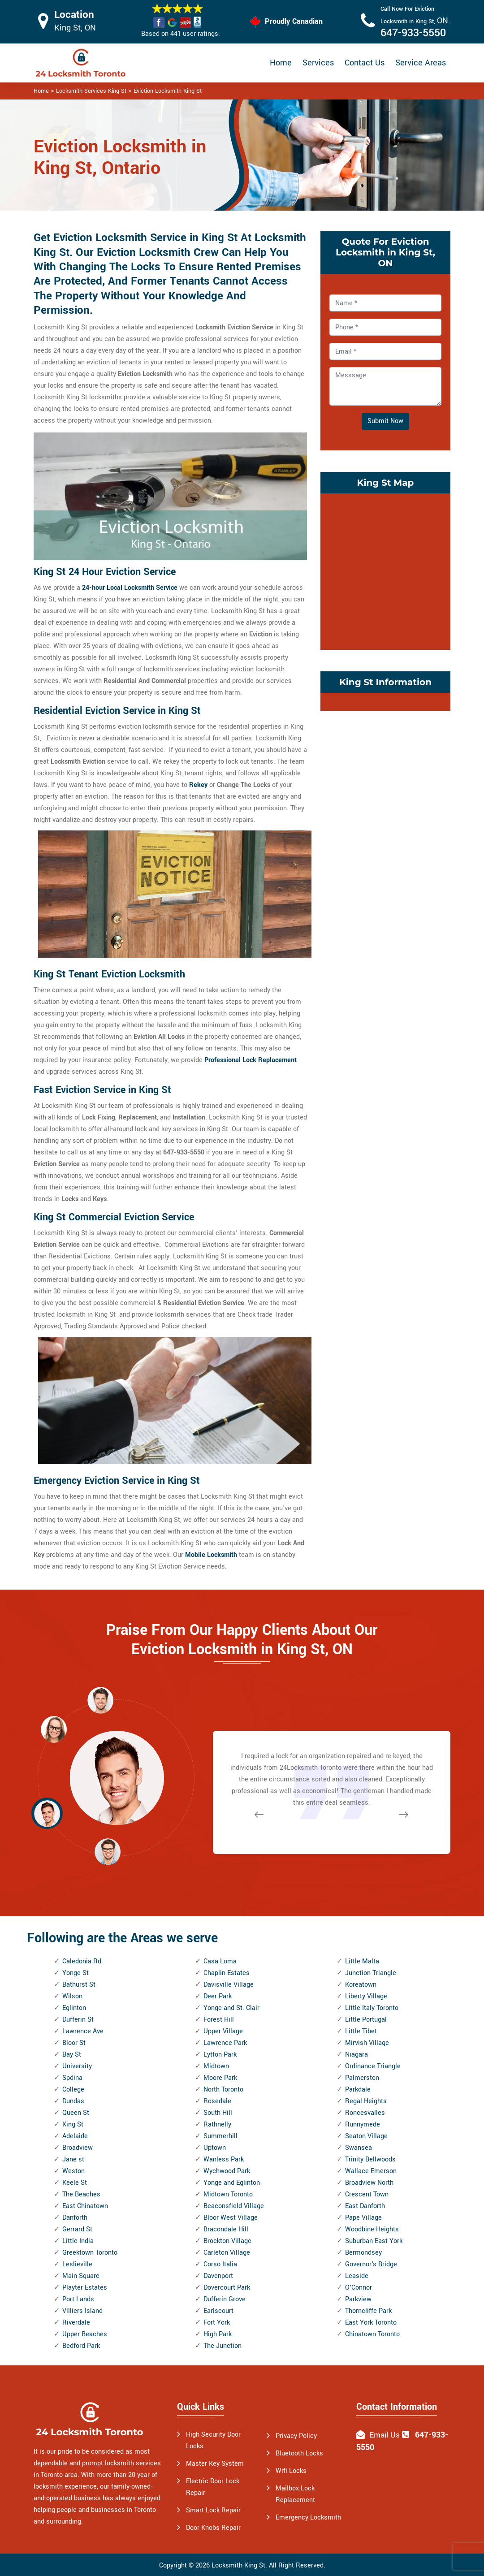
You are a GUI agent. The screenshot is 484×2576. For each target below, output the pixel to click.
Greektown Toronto (89, 2252)
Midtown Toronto (228, 2194)
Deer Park (217, 1996)
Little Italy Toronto (371, 2008)
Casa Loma (220, 1961)
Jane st (73, 2159)
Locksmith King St (238, 2565)
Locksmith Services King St (91, 91)
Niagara (356, 2054)
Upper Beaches (84, 2334)
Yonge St (75, 1973)
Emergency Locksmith (308, 2517)
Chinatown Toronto (372, 2334)
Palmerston (362, 2078)
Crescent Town (367, 2194)
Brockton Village (227, 2241)
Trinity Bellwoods (370, 2159)
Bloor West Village (230, 2217)
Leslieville (77, 2264)
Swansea (358, 2147)
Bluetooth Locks (299, 2453)
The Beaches (81, 2194)
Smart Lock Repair (213, 2510)
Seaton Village (366, 2136)
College (73, 2089)
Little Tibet (361, 2031)
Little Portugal (366, 2019)
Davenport (218, 2276)
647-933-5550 (413, 33)
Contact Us (365, 63)
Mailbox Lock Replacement (295, 2494)
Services (318, 63)
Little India (78, 2241)
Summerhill (220, 2136)
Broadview (77, 2147)
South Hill (217, 2113)
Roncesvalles (365, 2113)
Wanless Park (223, 2159)
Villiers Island (82, 2311)
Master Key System (215, 2463)
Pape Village (363, 2217)
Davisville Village (228, 1984)
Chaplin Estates (226, 1973)
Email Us (384, 2435)
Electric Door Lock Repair (212, 2487)
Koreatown (360, 1984)
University (77, 2066)
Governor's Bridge (371, 2264)
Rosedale (217, 2101)
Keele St (74, 2182)
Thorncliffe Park (368, 2311)
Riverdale (76, 2322)
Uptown (214, 2147)
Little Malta (362, 1961)
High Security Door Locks (213, 2440)
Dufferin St (78, 2019)
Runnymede (362, 2124)
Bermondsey (363, 2252)
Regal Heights (366, 2101)
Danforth (74, 2217)
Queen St (75, 2113)
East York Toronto (371, 2322)
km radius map (385, 569)
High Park (217, 2334)
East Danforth (365, 2206)
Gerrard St (77, 2229)
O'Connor (358, 2287)
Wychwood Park (226, 2171)
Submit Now (385, 421)
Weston (73, 2171)
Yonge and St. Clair (231, 2008)
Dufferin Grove (224, 2299)
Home (281, 63)
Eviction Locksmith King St (168, 91)
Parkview (358, 2299)
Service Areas (420, 63)
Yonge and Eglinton (231, 2182)
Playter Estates (84, 2287)
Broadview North (369, 2182)
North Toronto (223, 2089)
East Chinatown (85, 2206)
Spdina (72, 2078)
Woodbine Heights (372, 2229)
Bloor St (74, 2043)
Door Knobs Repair (213, 2528)
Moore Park (220, 2078)
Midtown (216, 2066)
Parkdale (358, 2089)
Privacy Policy (296, 2436)
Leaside (356, 2276)
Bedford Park (81, 2346)
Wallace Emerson (371, 2171)
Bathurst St (78, 1984)
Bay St (71, 2054)
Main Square (80, 2276)
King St (72, 2124)
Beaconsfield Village (233, 2206)
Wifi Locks (291, 2471)
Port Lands (78, 2299)
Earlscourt (218, 2311)
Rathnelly (217, 2124)
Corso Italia (220, 2264)
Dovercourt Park (226, 2287)
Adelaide (75, 2136)
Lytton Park (220, 2054)
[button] (107, 1851)
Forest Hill (218, 2019)
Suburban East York (373, 2241)
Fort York (216, 2322)
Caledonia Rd (81, 1961)
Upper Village (223, 2031)
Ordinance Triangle (373, 2066)
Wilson (72, 1996)
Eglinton (74, 2008)
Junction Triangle (370, 1973)
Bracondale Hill (225, 2229)
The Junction (222, 2346)
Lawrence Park (225, 2043)
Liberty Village (366, 1996)
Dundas (73, 2101)
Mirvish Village (367, 2043)
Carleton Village (226, 2252)
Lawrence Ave (83, 2031)
